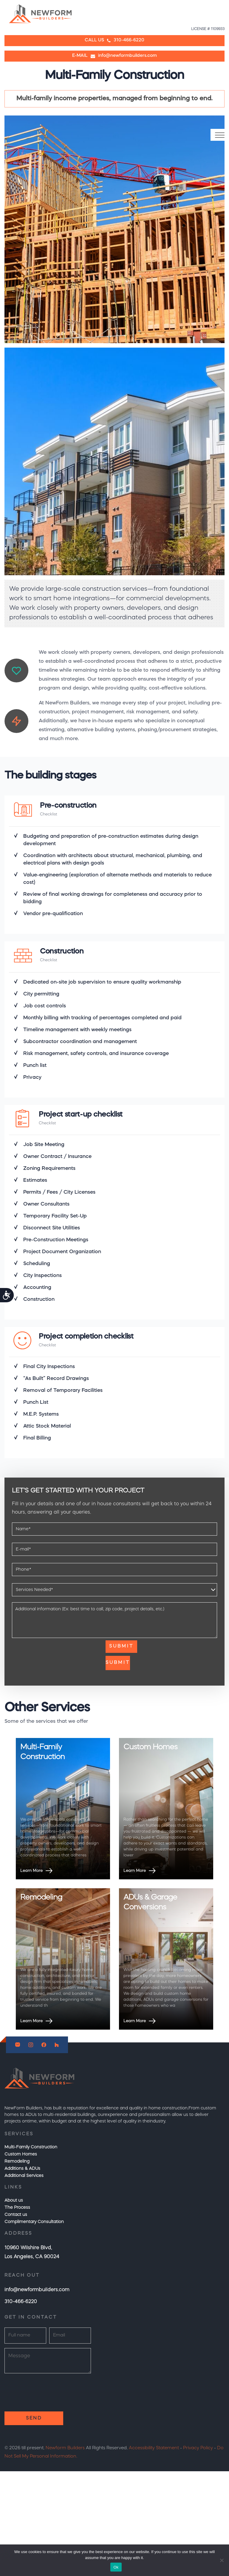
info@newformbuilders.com (36, 2290)
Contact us (15, 2215)
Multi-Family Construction (30, 2147)
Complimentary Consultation (34, 2222)
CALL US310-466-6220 (114, 40)
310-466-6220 (20, 2302)
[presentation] (57, 1652)
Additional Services (24, 2176)
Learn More (36, 1871)
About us (13, 2200)
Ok (115, 2567)
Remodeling (17, 2161)
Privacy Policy (198, 2448)
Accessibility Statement (154, 2448)
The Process (17, 2207)
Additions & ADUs (22, 2169)
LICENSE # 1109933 (208, 29)
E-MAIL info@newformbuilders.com (114, 56)
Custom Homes (20, 2154)
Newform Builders (65, 2448)
